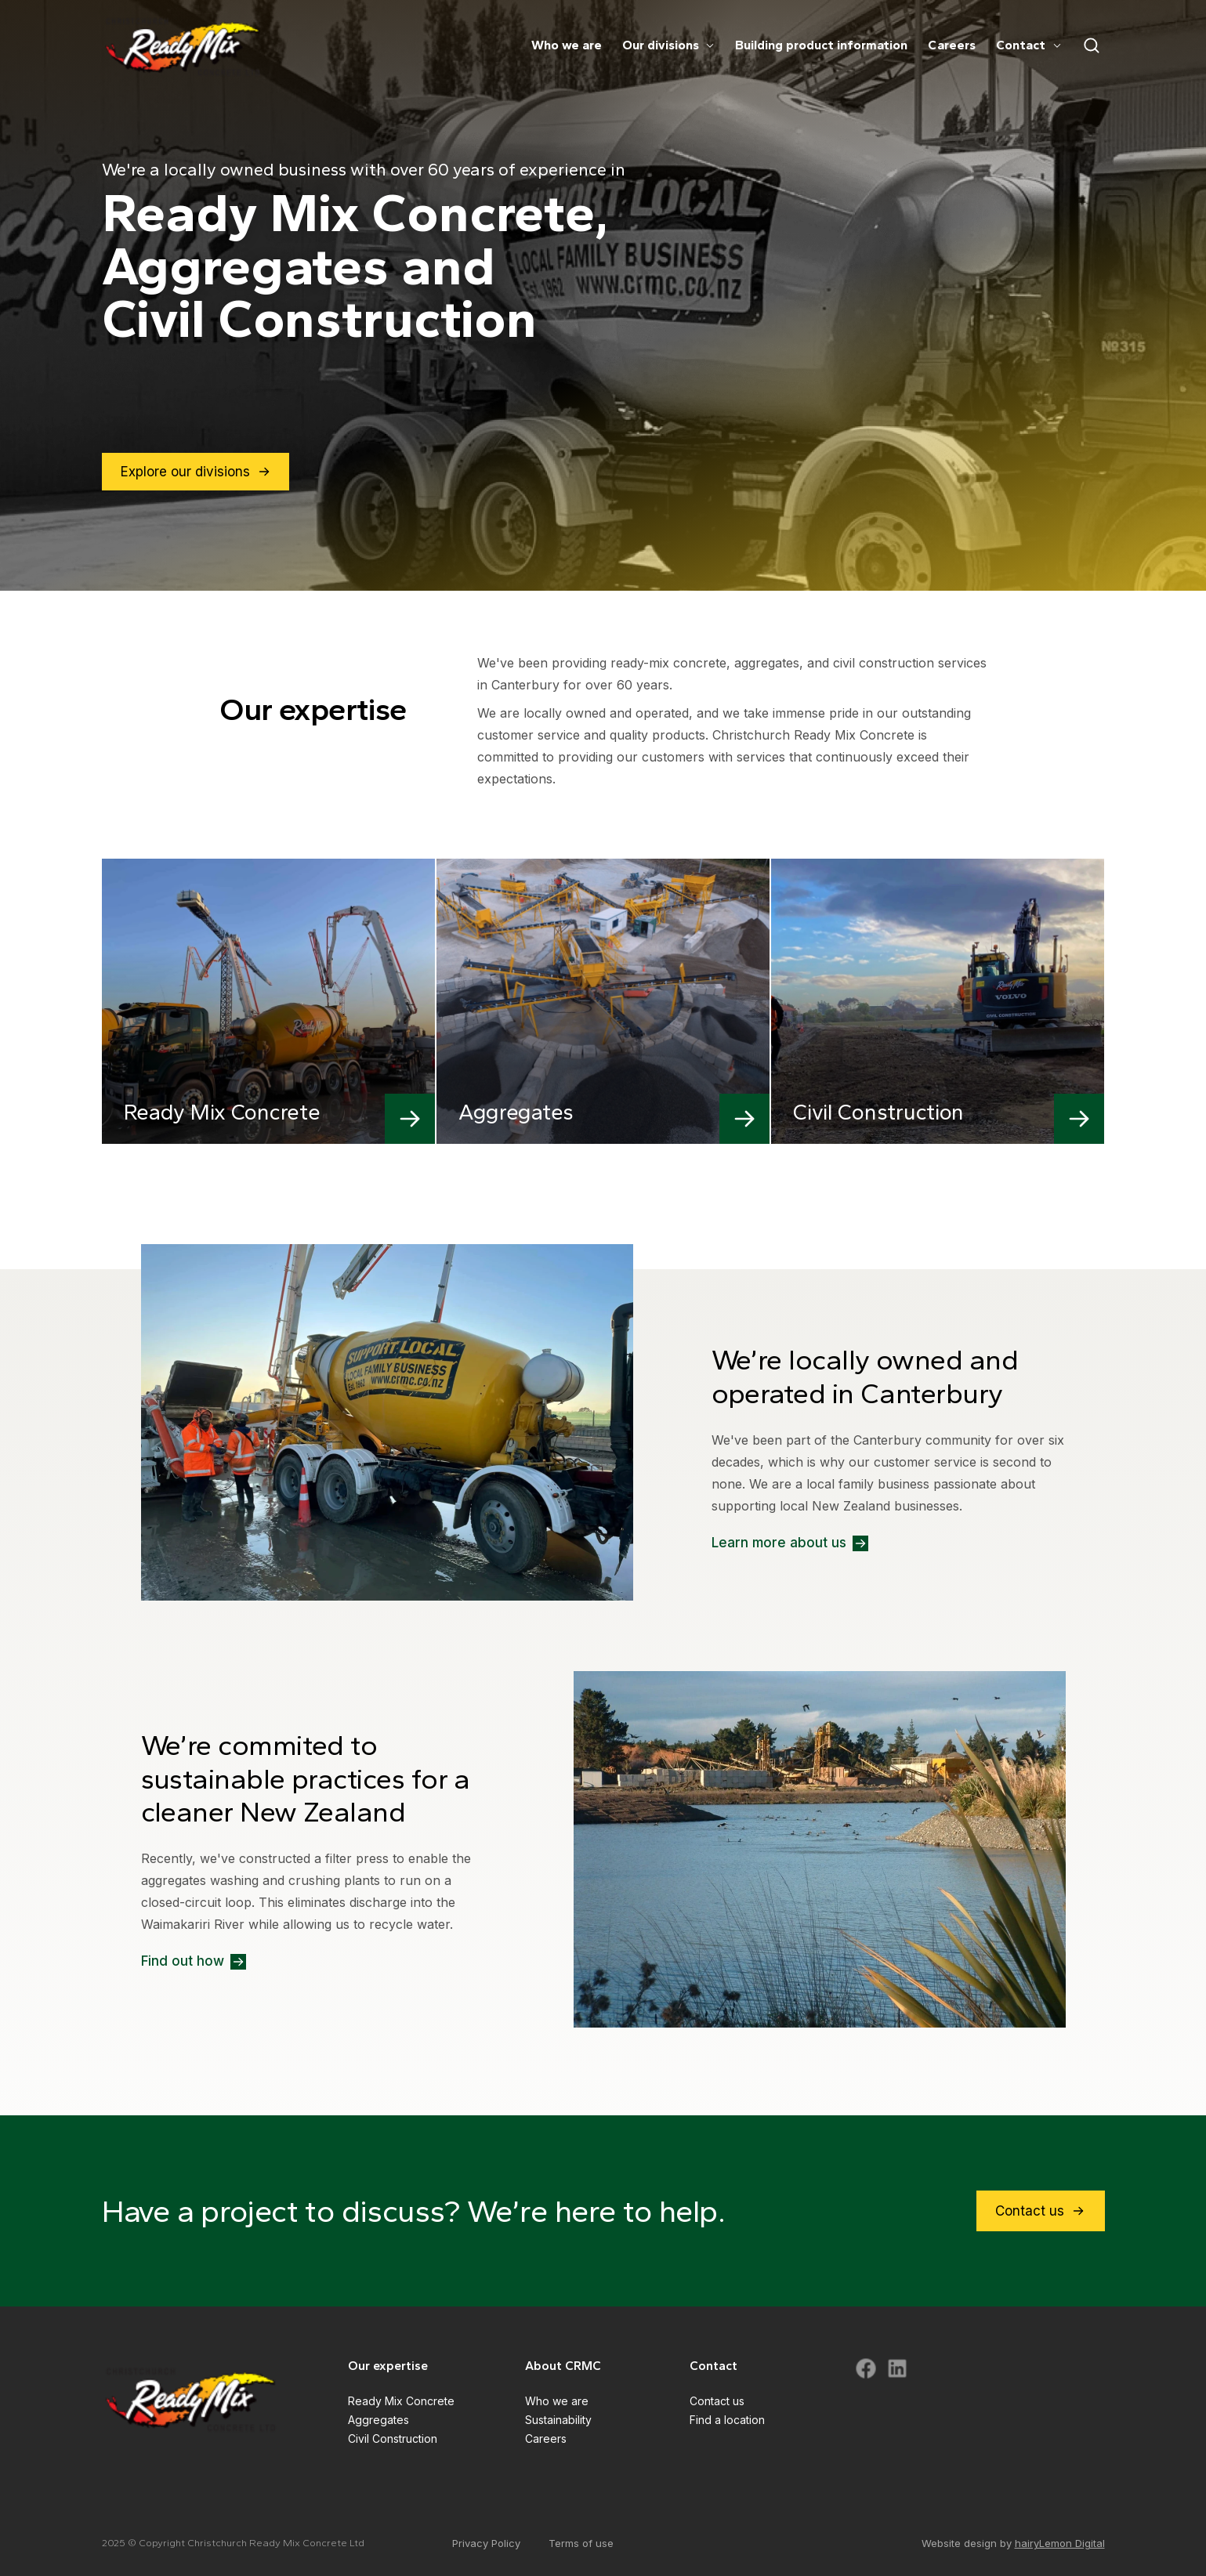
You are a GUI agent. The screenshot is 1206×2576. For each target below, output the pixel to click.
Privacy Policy (486, 2543)
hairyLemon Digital (1060, 2543)
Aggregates (378, 2419)
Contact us (1040, 2211)
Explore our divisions (195, 471)
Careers (952, 45)
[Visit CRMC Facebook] (866, 2368)
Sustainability (558, 2419)
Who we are (566, 45)
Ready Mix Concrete (401, 2401)
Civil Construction (392, 2438)
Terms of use (581, 2543)
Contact (1028, 45)
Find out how (193, 1962)
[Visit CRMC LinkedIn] (897, 2368)
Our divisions (668, 45)
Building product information (821, 45)
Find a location (727, 2419)
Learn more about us (790, 1543)
